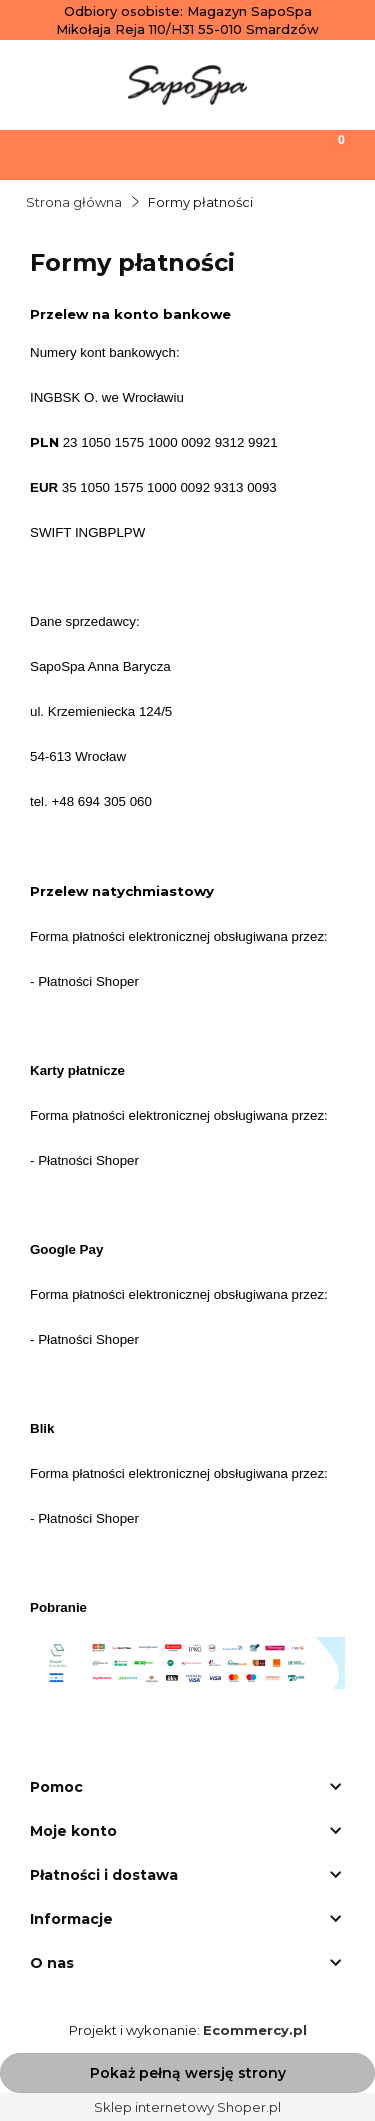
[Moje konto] (234, 153)
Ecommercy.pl (255, 2030)
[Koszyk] (328, 153)
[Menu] (47, 153)
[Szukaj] (141, 153)
